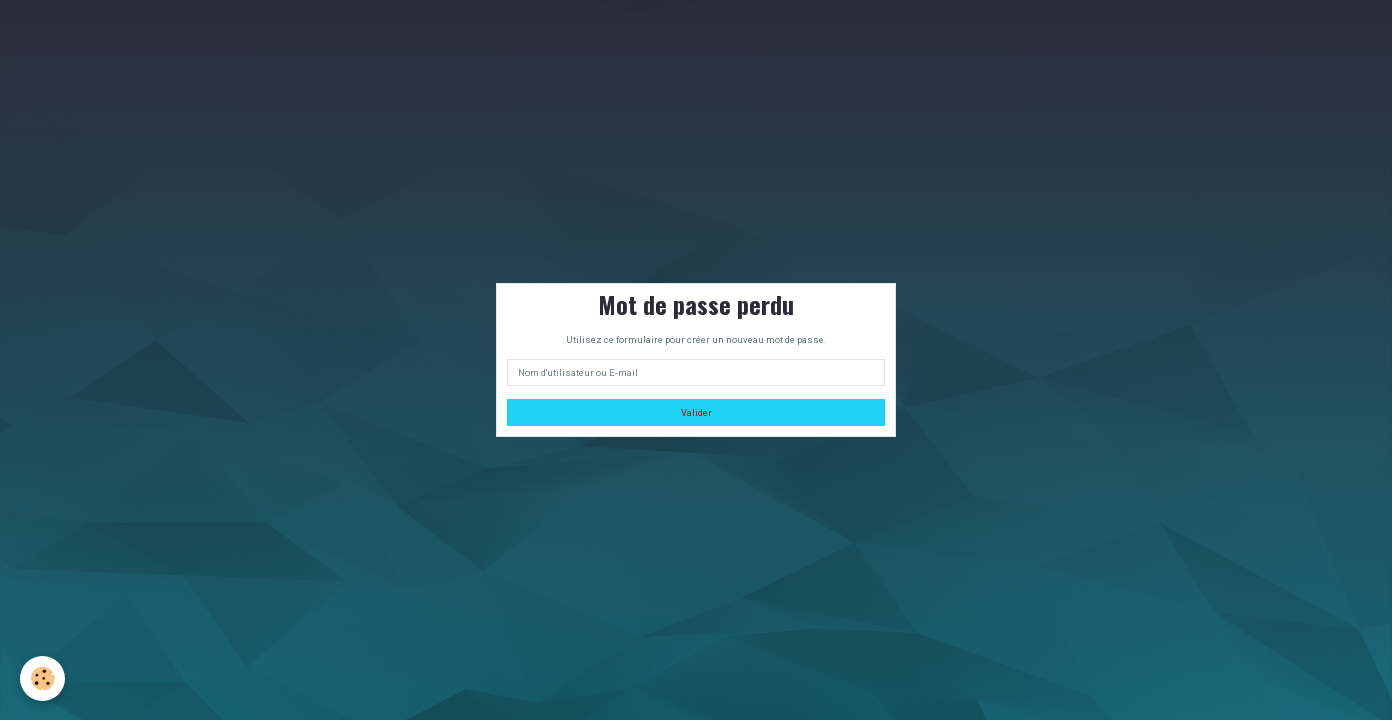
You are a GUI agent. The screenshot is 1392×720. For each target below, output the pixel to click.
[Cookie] (42, 678)
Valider (696, 412)
